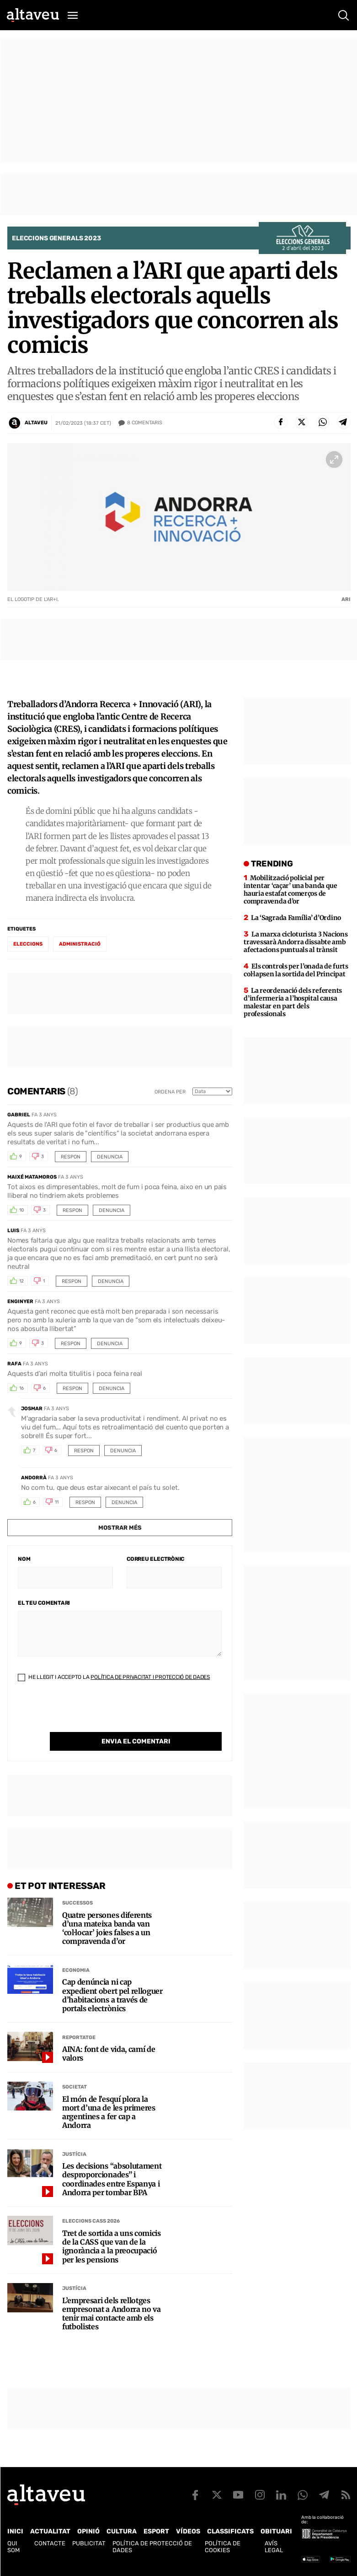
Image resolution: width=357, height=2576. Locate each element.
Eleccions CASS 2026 (91, 2221)
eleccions (28, 944)
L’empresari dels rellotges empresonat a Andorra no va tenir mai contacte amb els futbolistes (111, 2314)
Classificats (230, 2531)
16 (21, 1388)
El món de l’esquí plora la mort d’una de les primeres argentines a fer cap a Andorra (108, 2112)
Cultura (122, 2531)
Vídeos (188, 2531)
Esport (156, 2531)
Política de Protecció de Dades (152, 2547)
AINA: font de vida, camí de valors (108, 2053)
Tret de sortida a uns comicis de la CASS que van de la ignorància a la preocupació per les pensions (111, 2246)
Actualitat (50, 2531)
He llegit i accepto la (114, 1677)
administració (80, 944)
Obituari (276, 2531)
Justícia (74, 2154)
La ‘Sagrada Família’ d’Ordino (296, 918)
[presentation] (87, 1714)
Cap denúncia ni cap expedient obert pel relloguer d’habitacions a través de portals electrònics (112, 1995)
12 (21, 1281)
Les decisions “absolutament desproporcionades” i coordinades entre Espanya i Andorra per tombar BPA (111, 2179)
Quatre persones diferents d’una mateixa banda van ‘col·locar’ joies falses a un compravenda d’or (107, 1928)
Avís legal (274, 2547)
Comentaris (144, 423)
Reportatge (79, 2037)
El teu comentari (44, 1603)
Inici (15, 2531)
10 (21, 1210)
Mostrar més (120, 1527)
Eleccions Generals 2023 (56, 238)
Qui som (13, 2547)
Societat (74, 2087)
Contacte (49, 2543)
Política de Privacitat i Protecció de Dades (150, 1677)
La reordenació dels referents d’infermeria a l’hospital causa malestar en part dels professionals (293, 1002)
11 (57, 1502)
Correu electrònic (155, 1559)
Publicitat (89, 2543)
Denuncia (110, 1157)
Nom (24, 1559)
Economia (76, 1970)
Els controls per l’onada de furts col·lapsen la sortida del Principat (296, 970)
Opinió (88, 2531)
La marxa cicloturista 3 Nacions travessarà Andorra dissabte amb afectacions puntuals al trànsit (295, 942)
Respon (70, 1157)
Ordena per (170, 1092)
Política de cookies (222, 2547)
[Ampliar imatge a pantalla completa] (334, 459)
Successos (77, 1903)
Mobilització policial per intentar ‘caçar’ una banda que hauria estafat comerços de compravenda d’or (290, 889)
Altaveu (36, 423)
